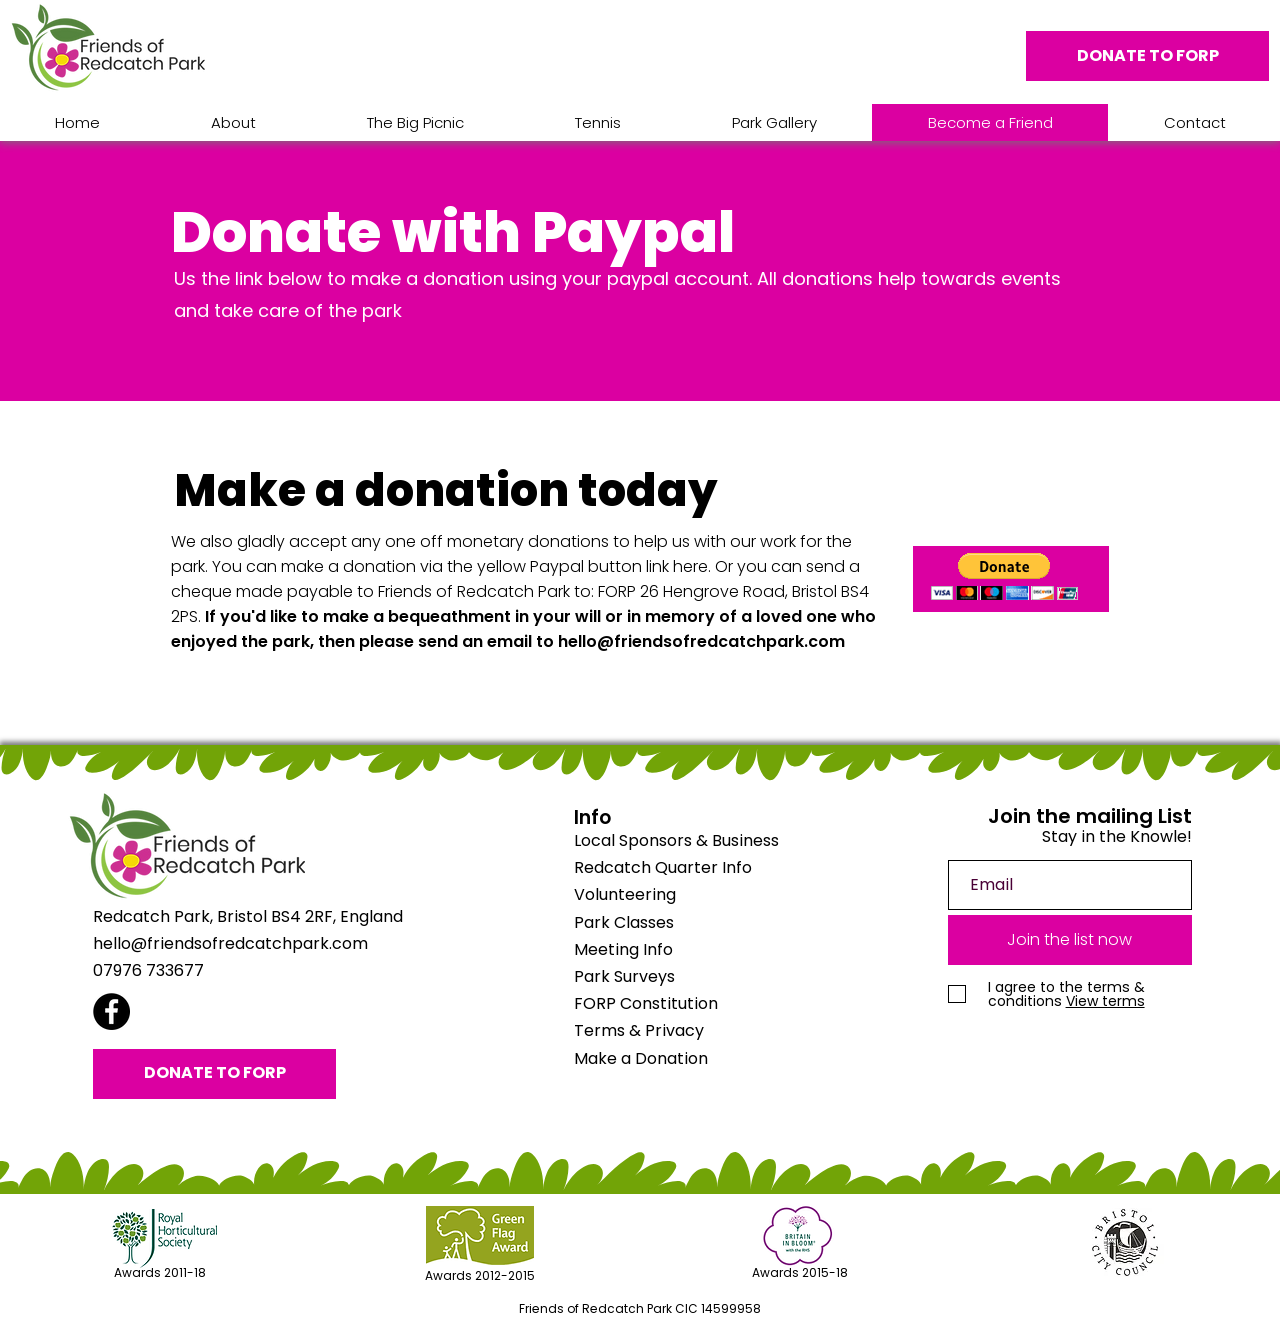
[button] (1004, 576)
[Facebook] (111, 1011)
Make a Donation (641, 1058)
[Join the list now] (1070, 940)
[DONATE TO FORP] (1147, 56)
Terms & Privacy (639, 1030)
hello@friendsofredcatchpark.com (701, 641)
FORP (646, 1003)
